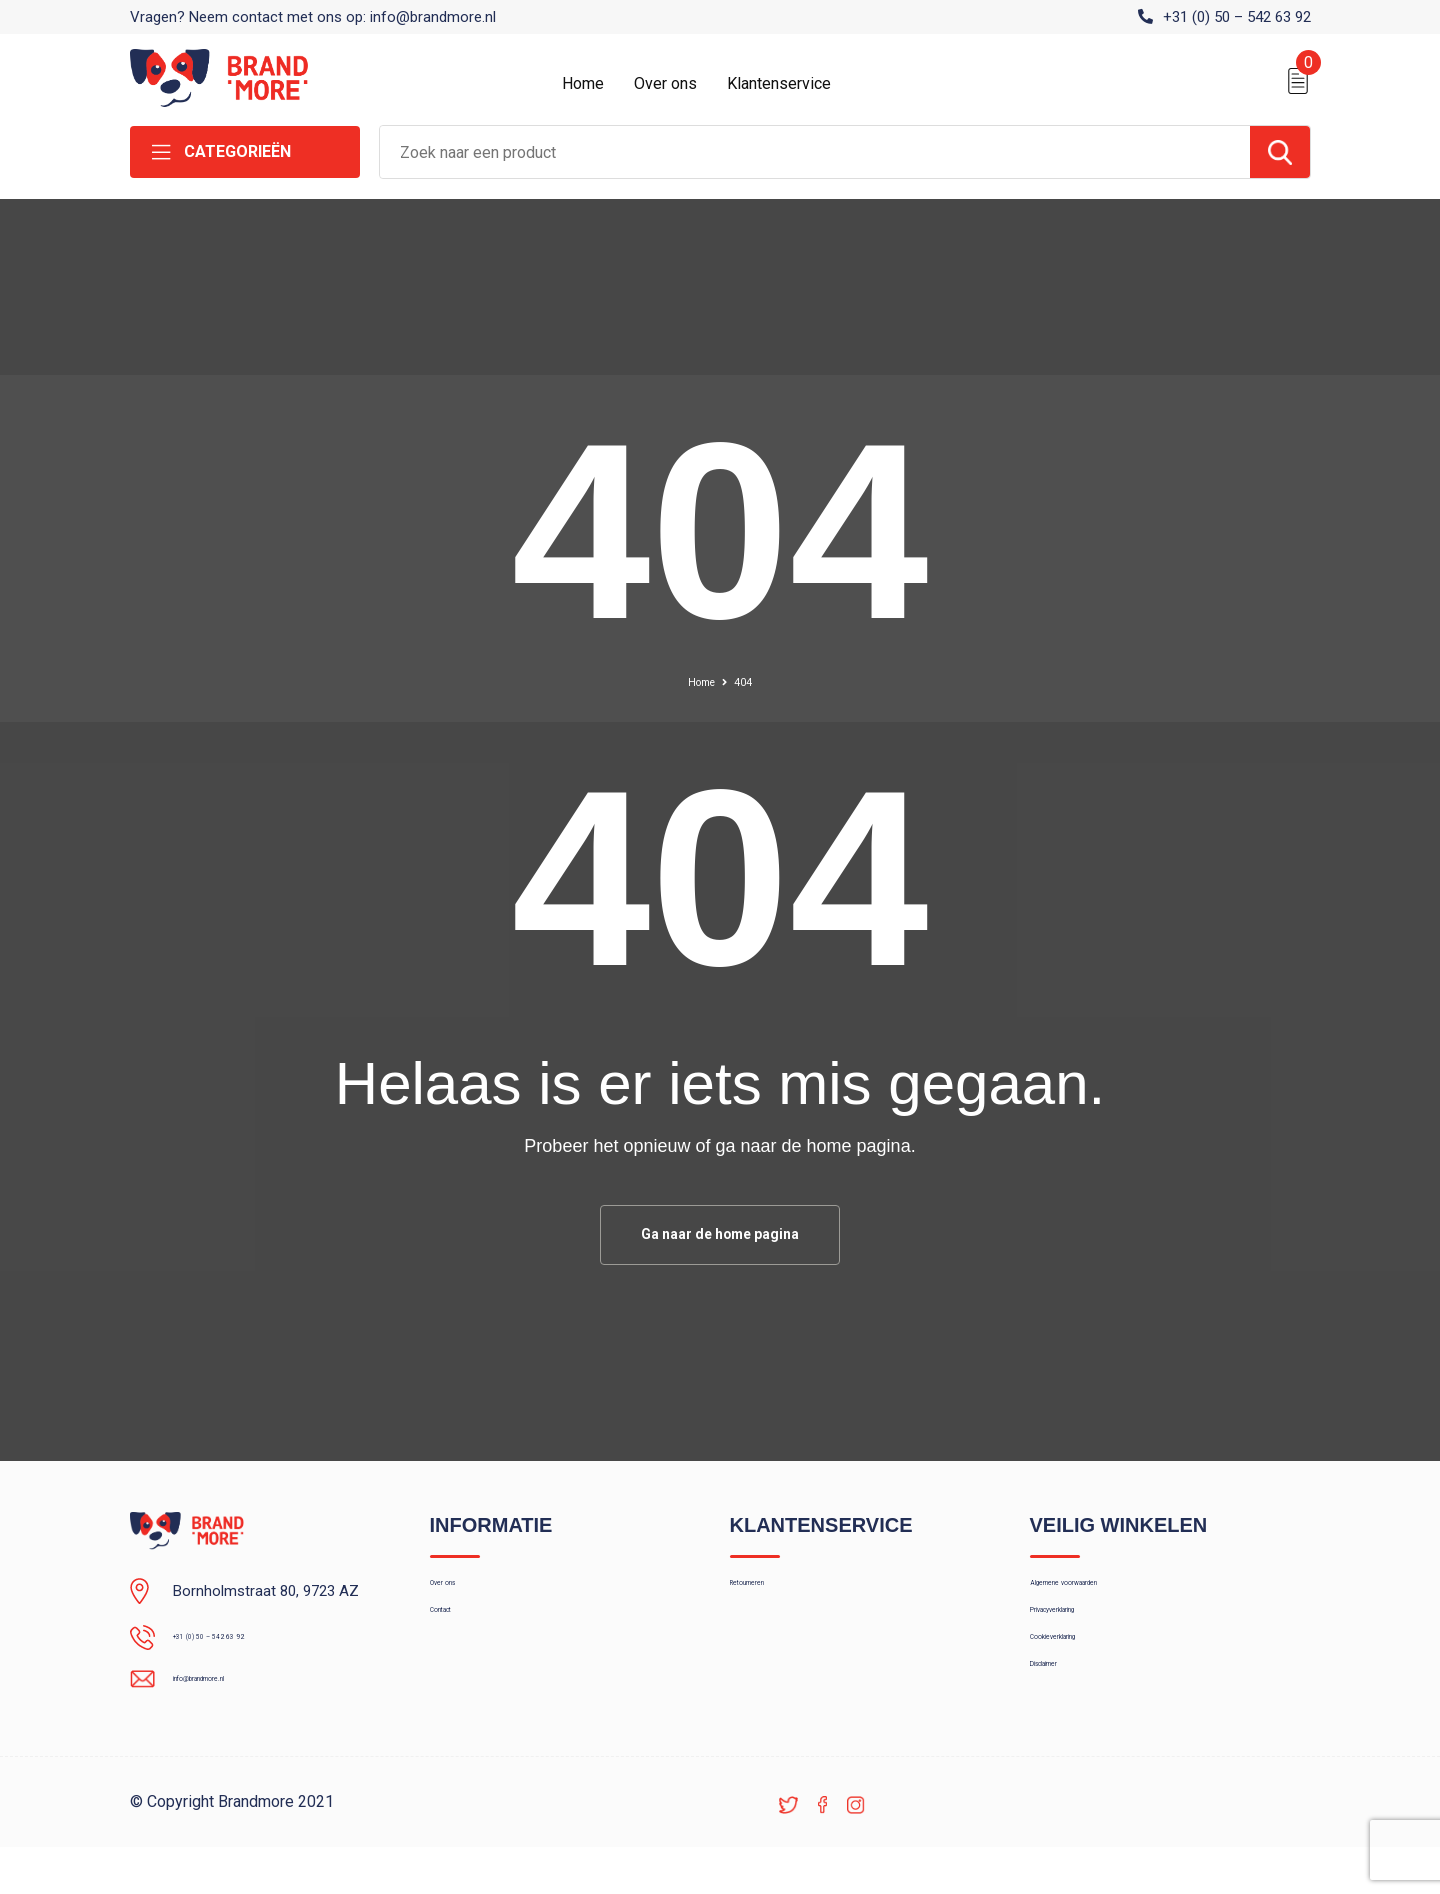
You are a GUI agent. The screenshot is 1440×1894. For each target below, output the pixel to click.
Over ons (665, 83)
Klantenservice (779, 83)
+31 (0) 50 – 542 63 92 (1237, 17)
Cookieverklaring (1084, 1684)
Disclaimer (1064, 1727)
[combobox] (815, 152)
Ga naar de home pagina (720, 1237)
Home (583, 83)
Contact (456, 1641)
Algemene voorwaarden (1108, 1598)
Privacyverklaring (1084, 1641)
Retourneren (770, 1598)
